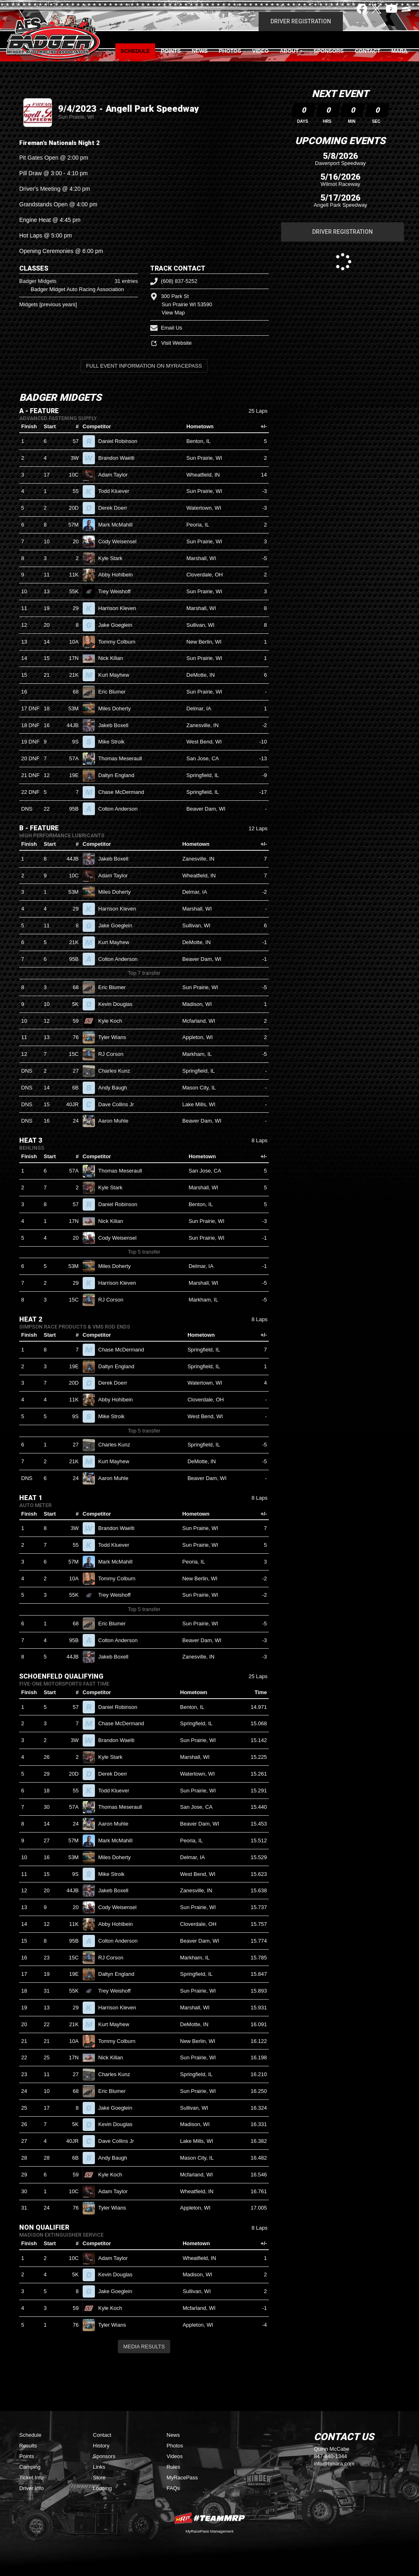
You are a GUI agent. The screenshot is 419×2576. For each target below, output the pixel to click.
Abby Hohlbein (119, 575)
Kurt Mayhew (117, 675)
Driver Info (31, 2488)
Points (170, 51)
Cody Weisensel (120, 541)
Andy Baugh (116, 1088)
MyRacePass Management (209, 2531)
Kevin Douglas (118, 1004)
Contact (368, 51)
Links (99, 2467)
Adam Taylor (116, 475)
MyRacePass (182, 2477)
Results (28, 2446)
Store (99, 2477)
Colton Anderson (121, 809)
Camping (30, 2467)
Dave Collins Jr (119, 1104)
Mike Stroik (114, 742)
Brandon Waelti (119, 458)
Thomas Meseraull (123, 758)
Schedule (135, 51)
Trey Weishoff (117, 591)
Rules (173, 2467)
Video (260, 51)
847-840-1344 (330, 2456)
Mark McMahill (118, 525)
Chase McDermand (124, 792)
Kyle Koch (113, 1021)
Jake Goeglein (118, 625)
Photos (230, 51)
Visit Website (170, 343)
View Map (173, 313)
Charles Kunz (117, 1071)
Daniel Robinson (121, 441)
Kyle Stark (113, 558)
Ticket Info (31, 2477)
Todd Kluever (117, 491)
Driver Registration (300, 21)
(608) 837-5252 (173, 281)
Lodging (102, 2488)
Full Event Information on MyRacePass (144, 366)
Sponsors (328, 51)
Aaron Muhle (116, 1121)
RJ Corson (114, 1054)
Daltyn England (119, 775)
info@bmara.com (334, 2464)
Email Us (166, 328)
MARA (399, 51)
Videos (175, 2456)
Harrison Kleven (120, 608)
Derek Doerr (116, 508)
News (200, 51)
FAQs (173, 2488)
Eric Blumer (115, 692)
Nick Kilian (114, 658)
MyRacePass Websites (209, 2518)
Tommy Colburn (120, 642)
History (101, 2446)
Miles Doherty (117, 708)
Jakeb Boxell (116, 725)
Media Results (143, 2346)
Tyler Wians (115, 1037)
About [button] (289, 51)
